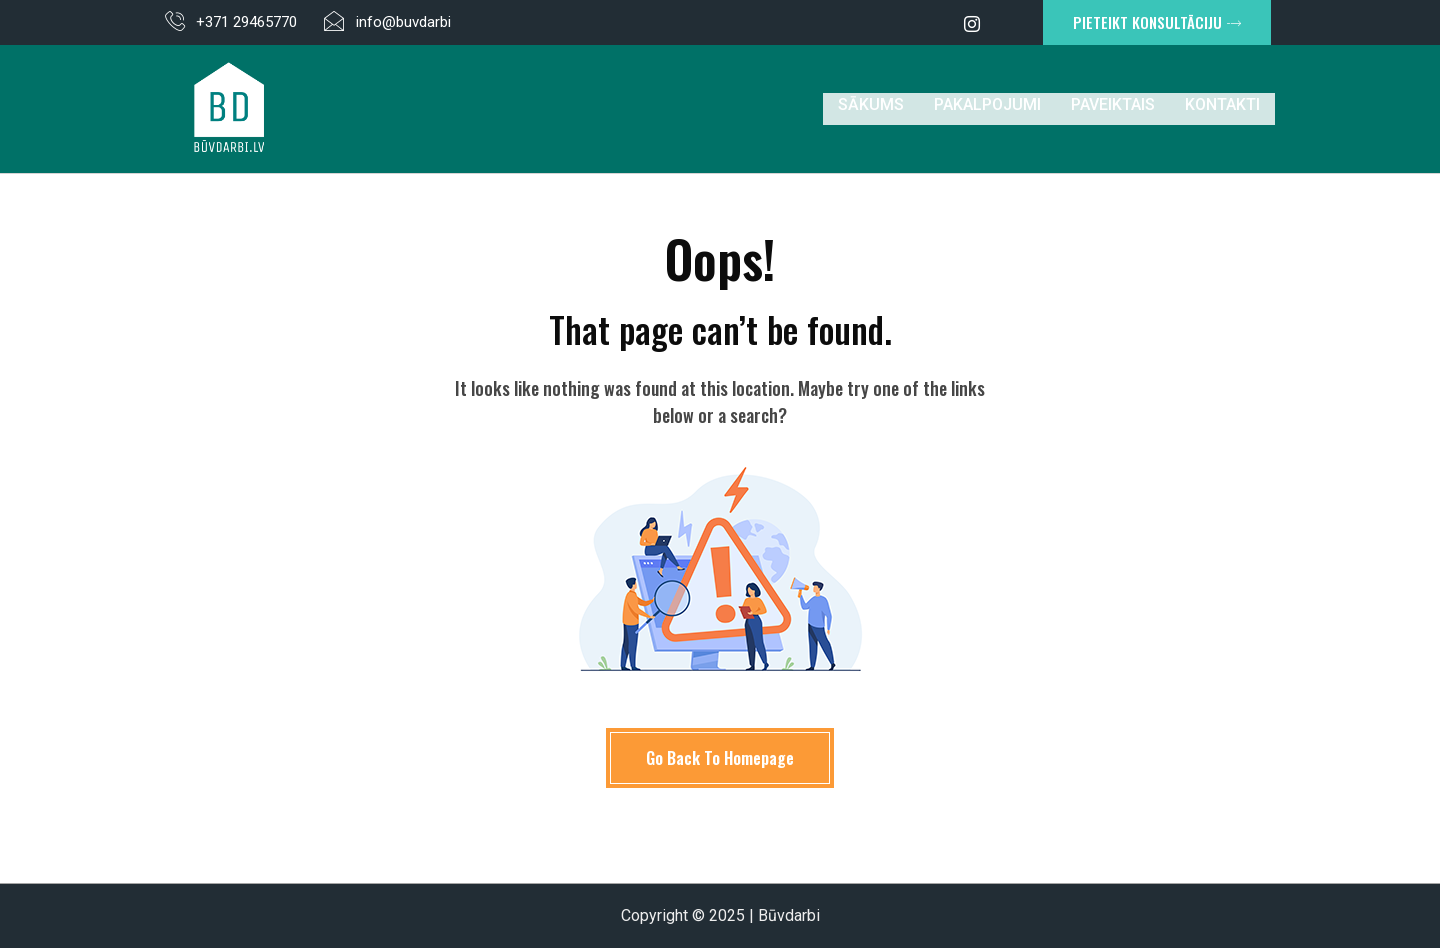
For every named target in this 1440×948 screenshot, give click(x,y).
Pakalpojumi (987, 108)
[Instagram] (972, 23)
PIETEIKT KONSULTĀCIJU (1157, 22)
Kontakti (1222, 108)
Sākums (871, 108)
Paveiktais (1113, 108)
